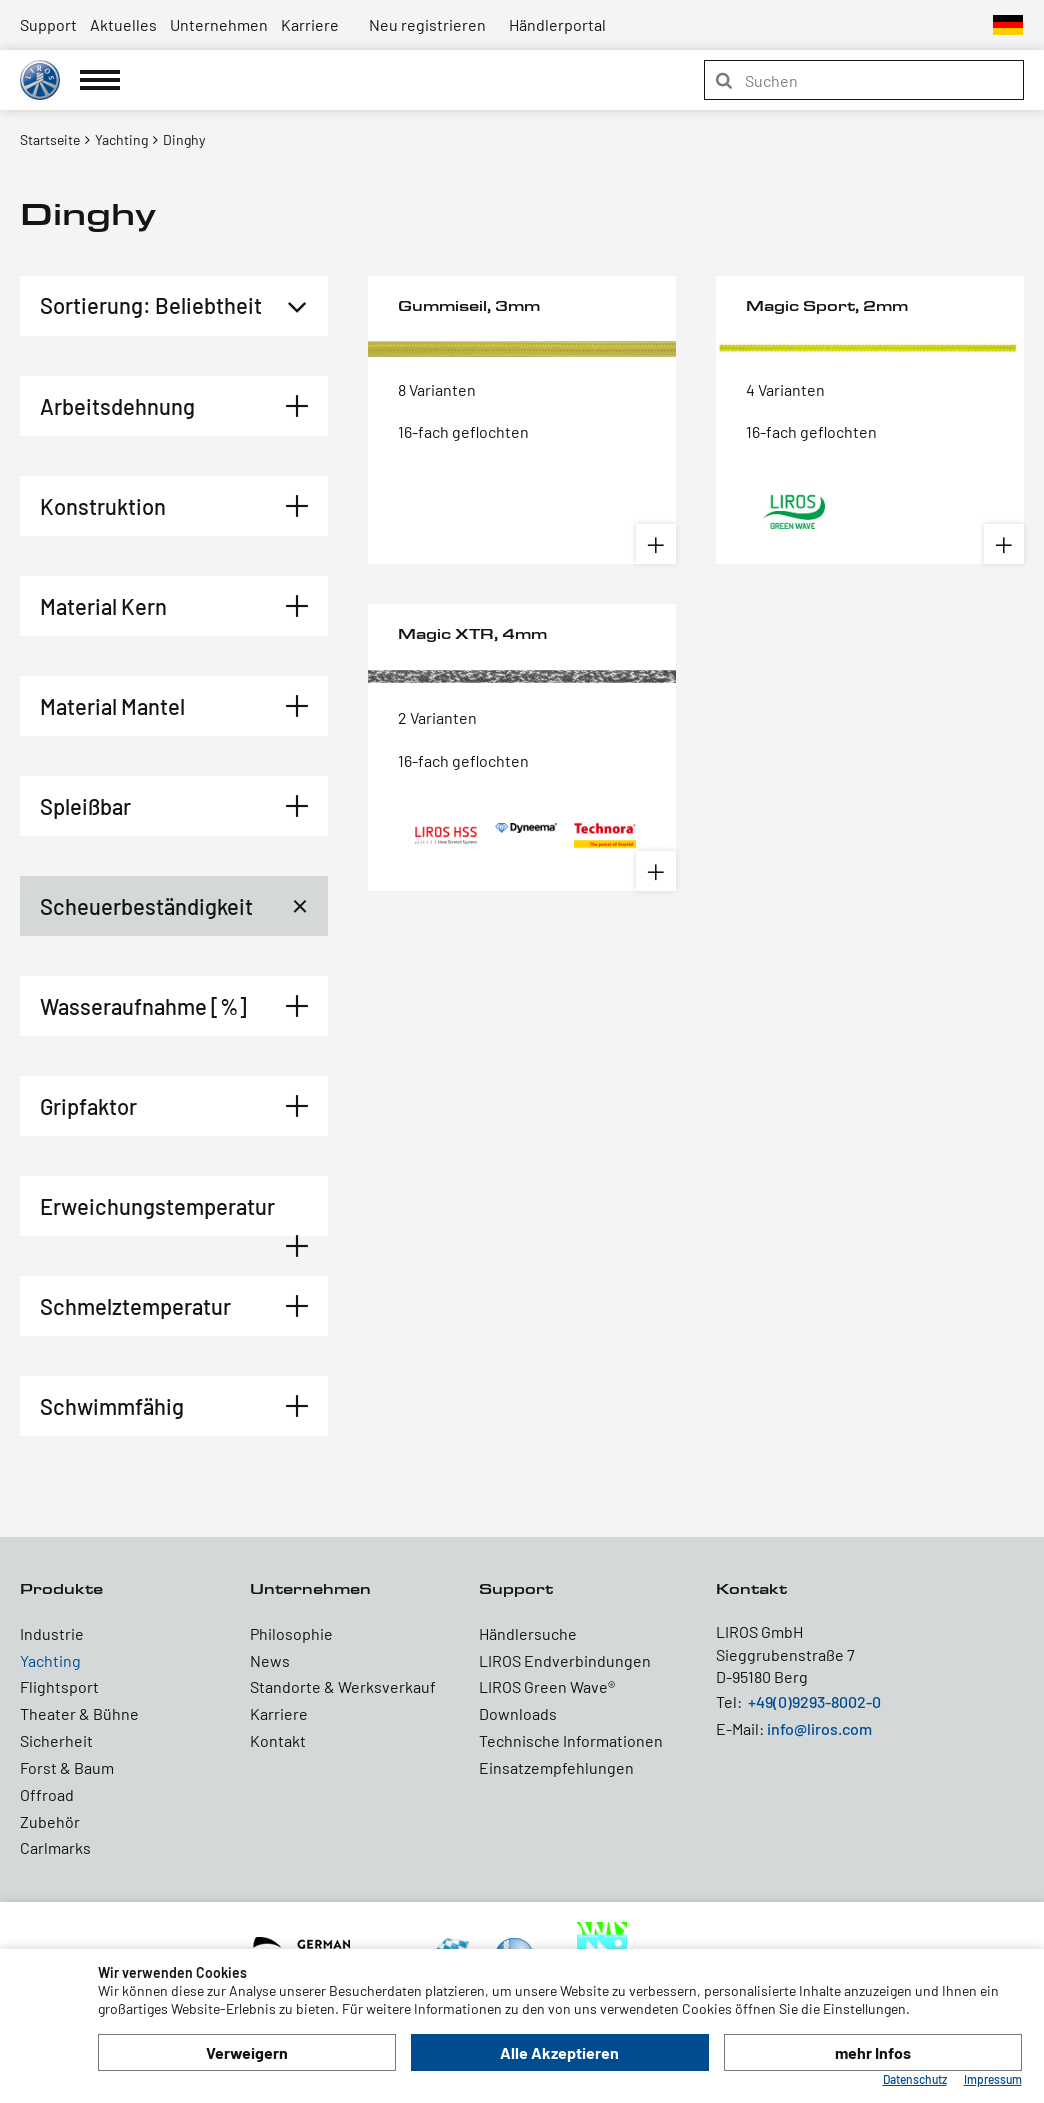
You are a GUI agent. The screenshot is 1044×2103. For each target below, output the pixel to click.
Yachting (50, 1660)
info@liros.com (819, 1728)
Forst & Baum (67, 1767)
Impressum (993, 2079)
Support (48, 24)
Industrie (52, 1633)
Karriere (310, 24)
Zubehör (50, 1821)
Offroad (47, 1794)
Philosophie (291, 1633)
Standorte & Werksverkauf (343, 1686)
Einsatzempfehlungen (556, 1767)
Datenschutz (915, 2079)
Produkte (61, 1588)
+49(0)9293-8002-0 (814, 1701)
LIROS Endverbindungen (565, 1660)
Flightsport (59, 1686)
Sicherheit (56, 1740)
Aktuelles (123, 24)
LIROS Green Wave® (547, 1686)
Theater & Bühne (79, 1713)
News (270, 1660)
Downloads (518, 1713)
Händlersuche (528, 1633)
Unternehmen (219, 24)
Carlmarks (55, 1847)
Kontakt (278, 1740)
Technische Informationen (571, 1740)
